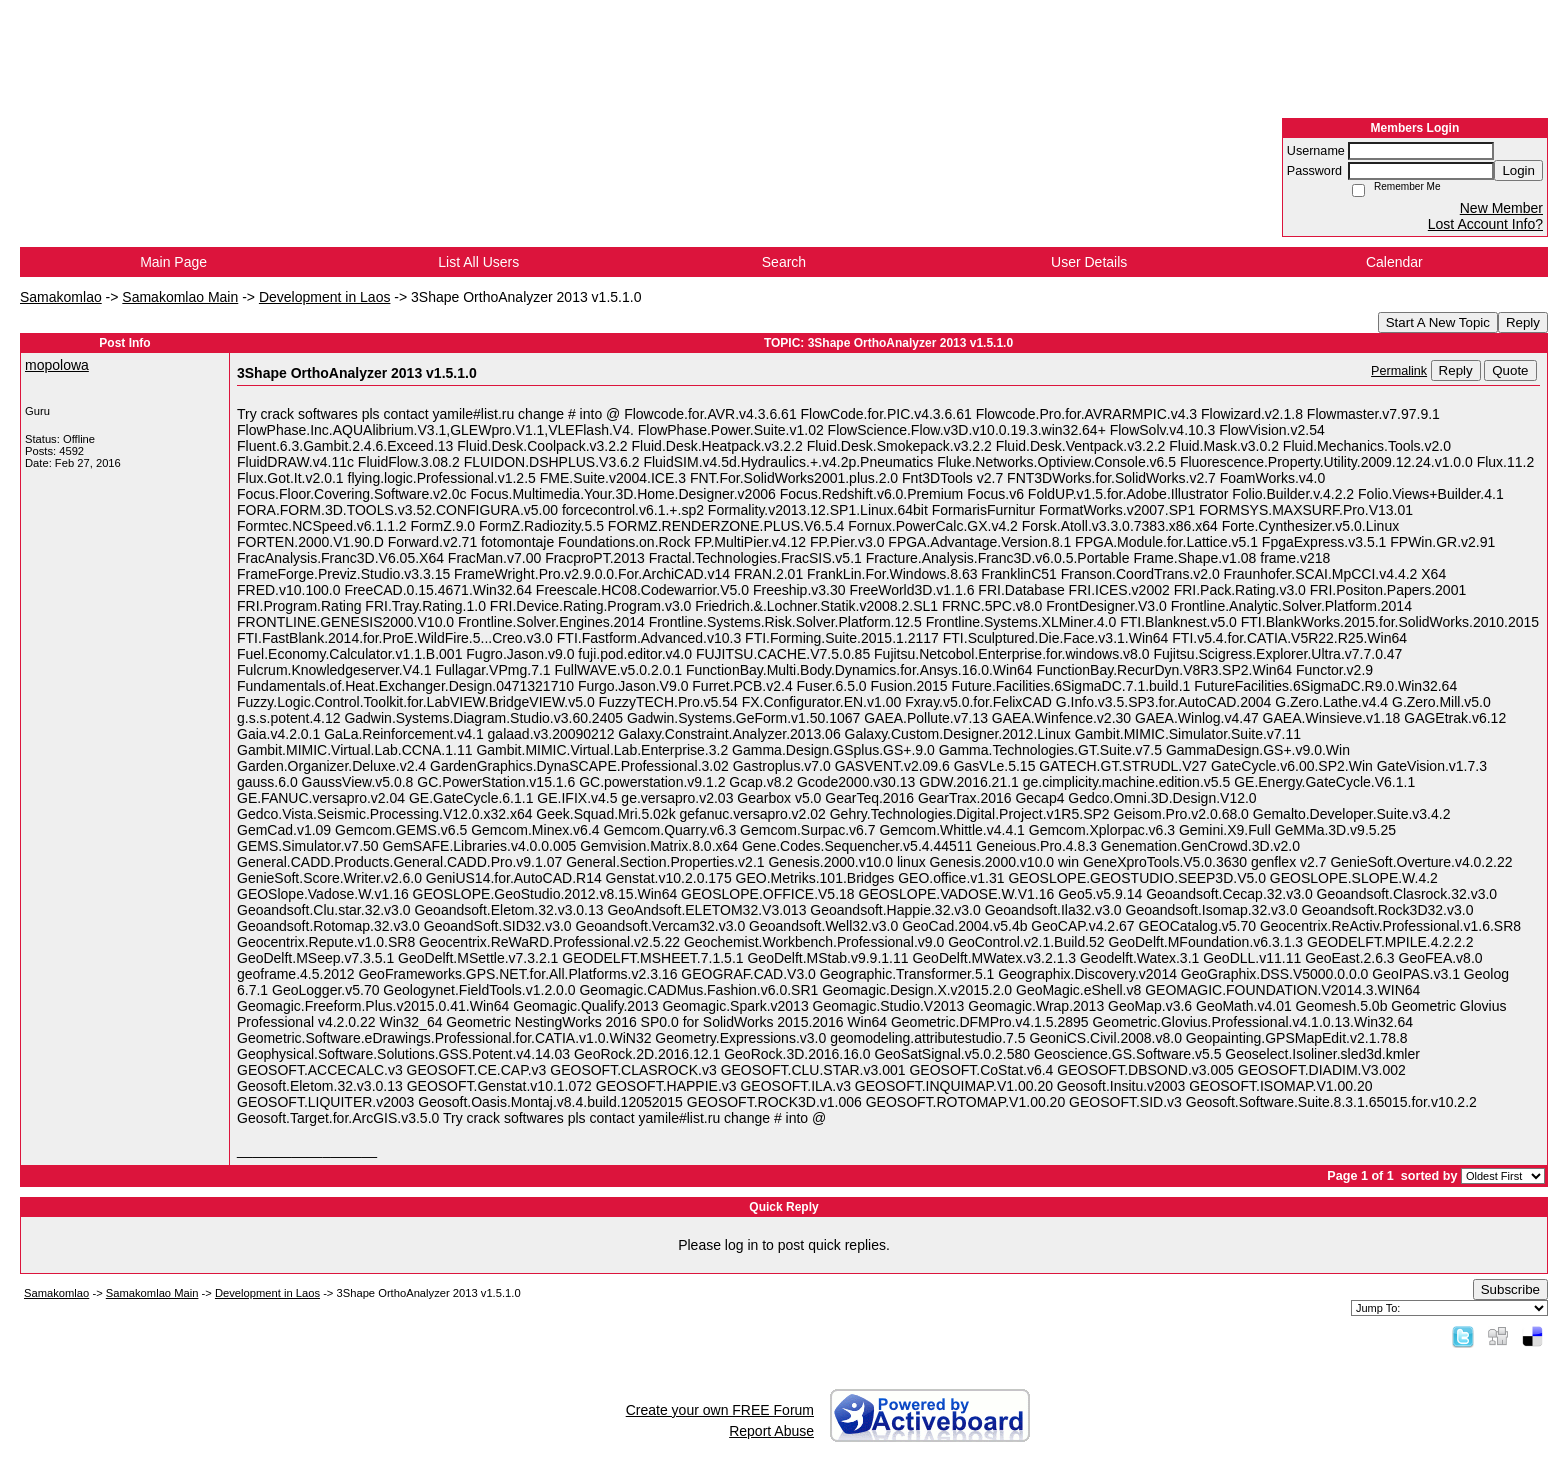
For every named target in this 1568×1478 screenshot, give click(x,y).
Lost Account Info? (1485, 224)
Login (1518, 170)
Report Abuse (771, 1431)
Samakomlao (61, 297)
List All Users (478, 262)
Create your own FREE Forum (720, 1410)
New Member (1501, 208)
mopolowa (57, 365)
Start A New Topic (1438, 322)
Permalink (1399, 371)
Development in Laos (325, 297)
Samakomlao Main (180, 297)
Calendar (1394, 262)
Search (784, 262)
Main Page (173, 262)
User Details (1089, 262)
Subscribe (1510, 1289)
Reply (1523, 322)
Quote (1510, 370)
